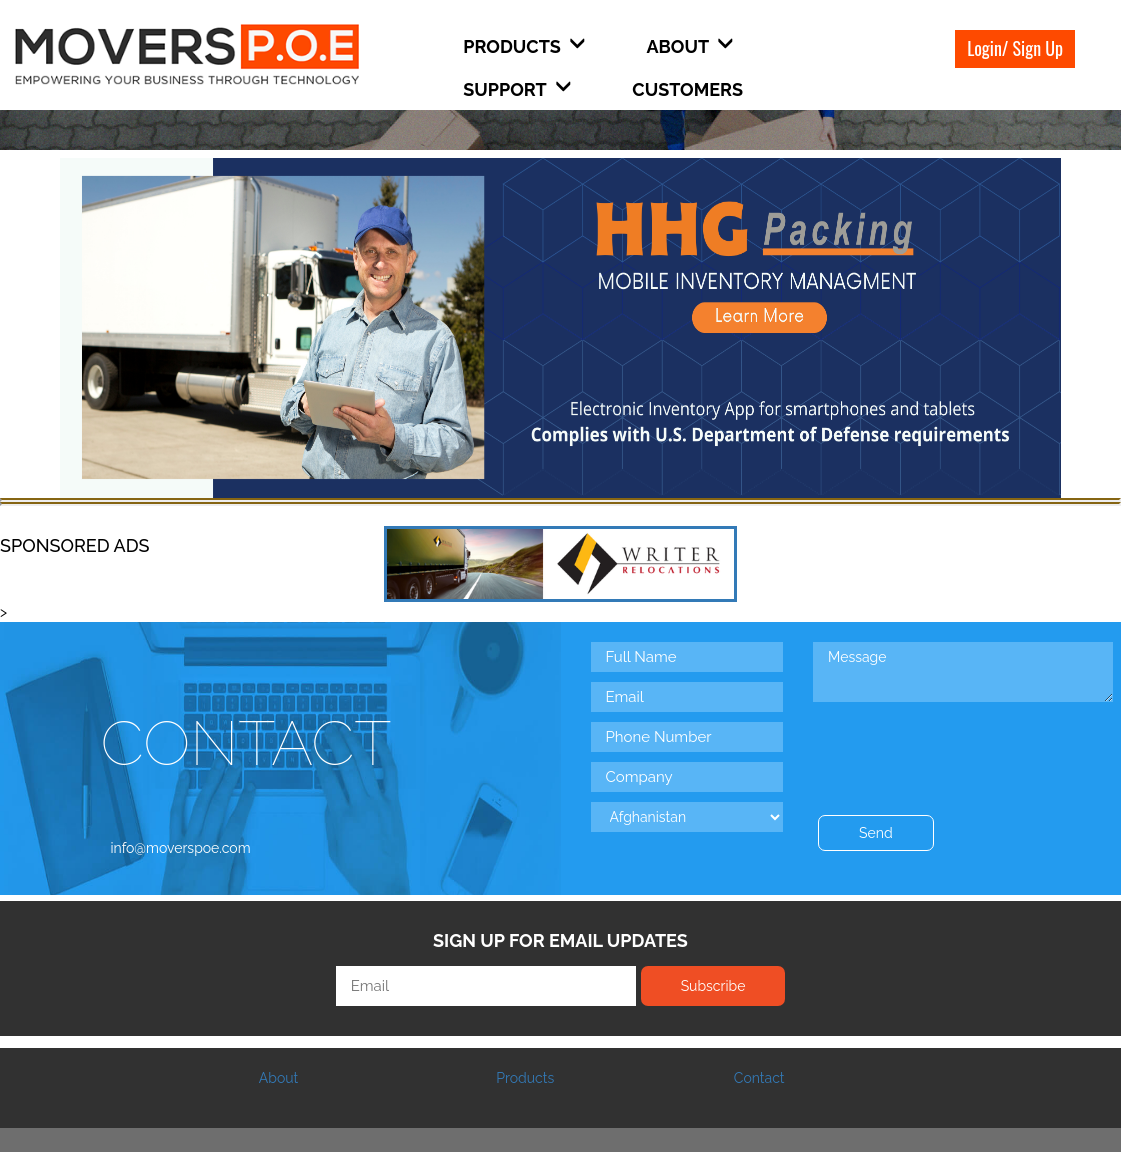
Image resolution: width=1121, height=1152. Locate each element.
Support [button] (517, 89)
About (278, 1078)
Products (525, 1078)
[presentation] (965, 746)
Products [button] (524, 46)
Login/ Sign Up (1015, 48)
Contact (759, 1078)
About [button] (689, 46)
